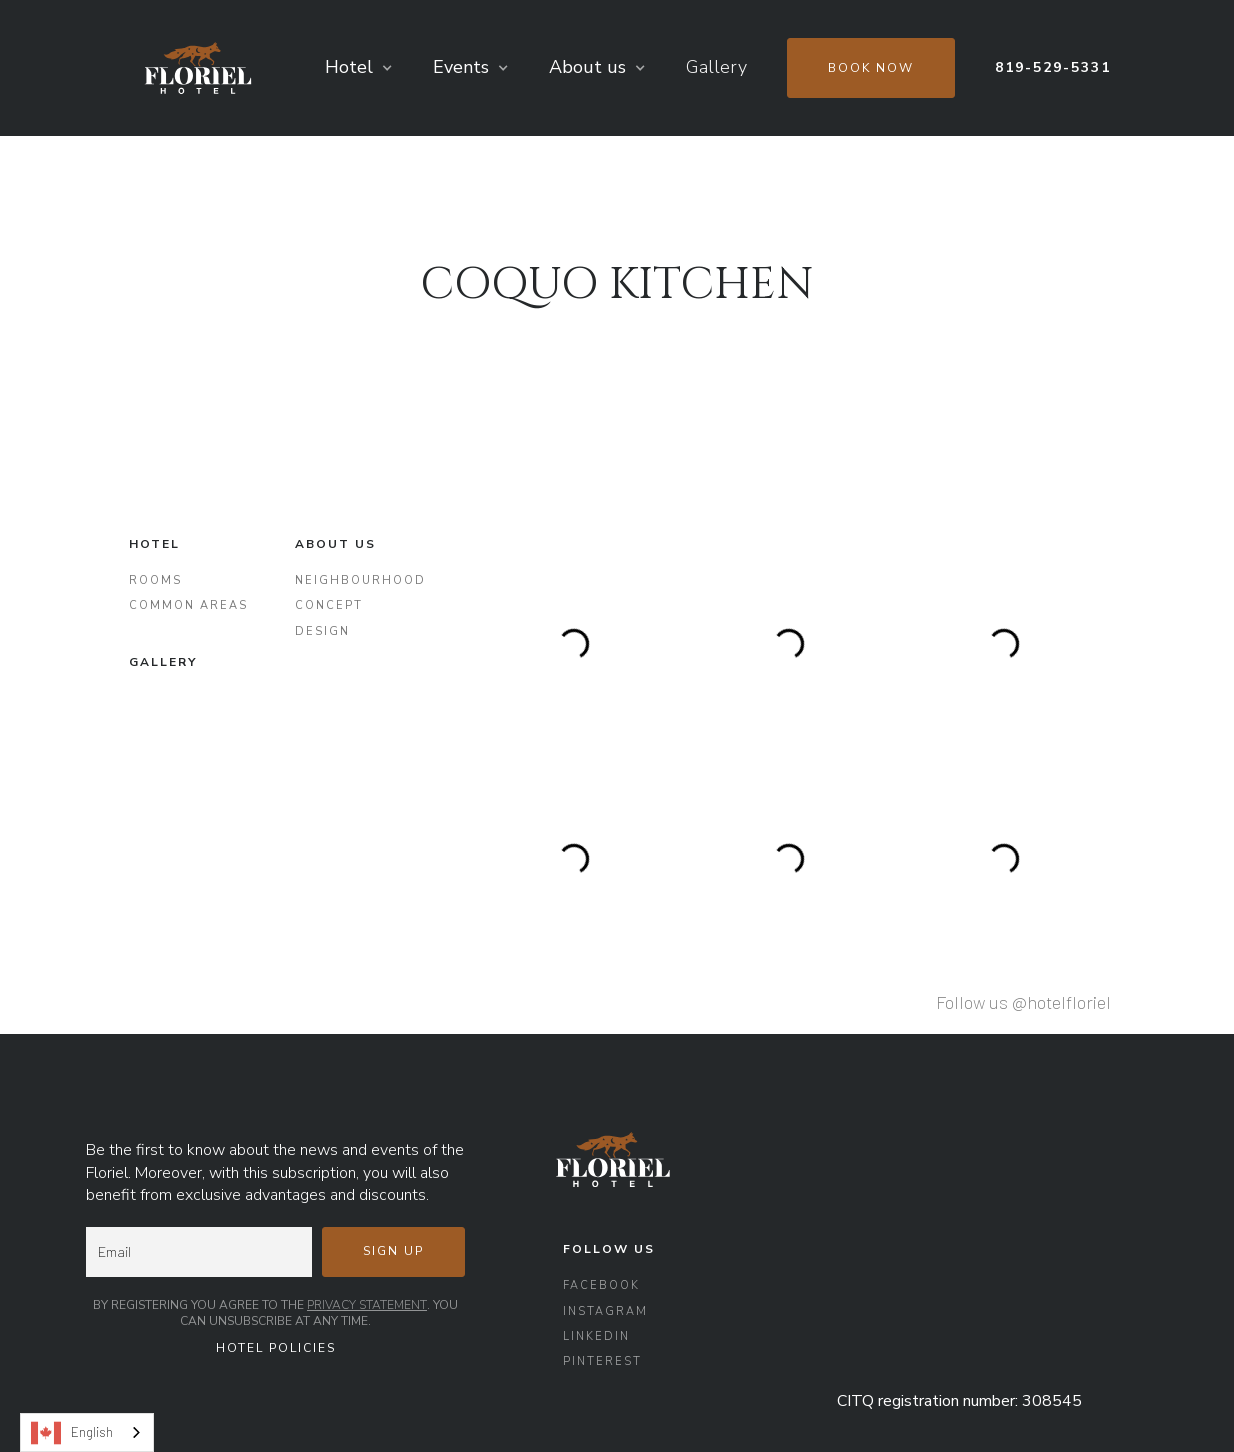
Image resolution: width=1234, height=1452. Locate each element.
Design (322, 631)
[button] (359, 67)
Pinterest (602, 1361)
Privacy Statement (367, 1305)
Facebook (601, 1285)
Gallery (716, 67)
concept (329, 605)
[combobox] (87, 1432)
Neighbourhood (360, 580)
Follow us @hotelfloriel (1023, 1002)
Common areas (188, 605)
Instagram (605, 1311)
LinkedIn (596, 1336)
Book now (871, 68)
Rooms (155, 580)
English (72, 1433)
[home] (198, 68)
